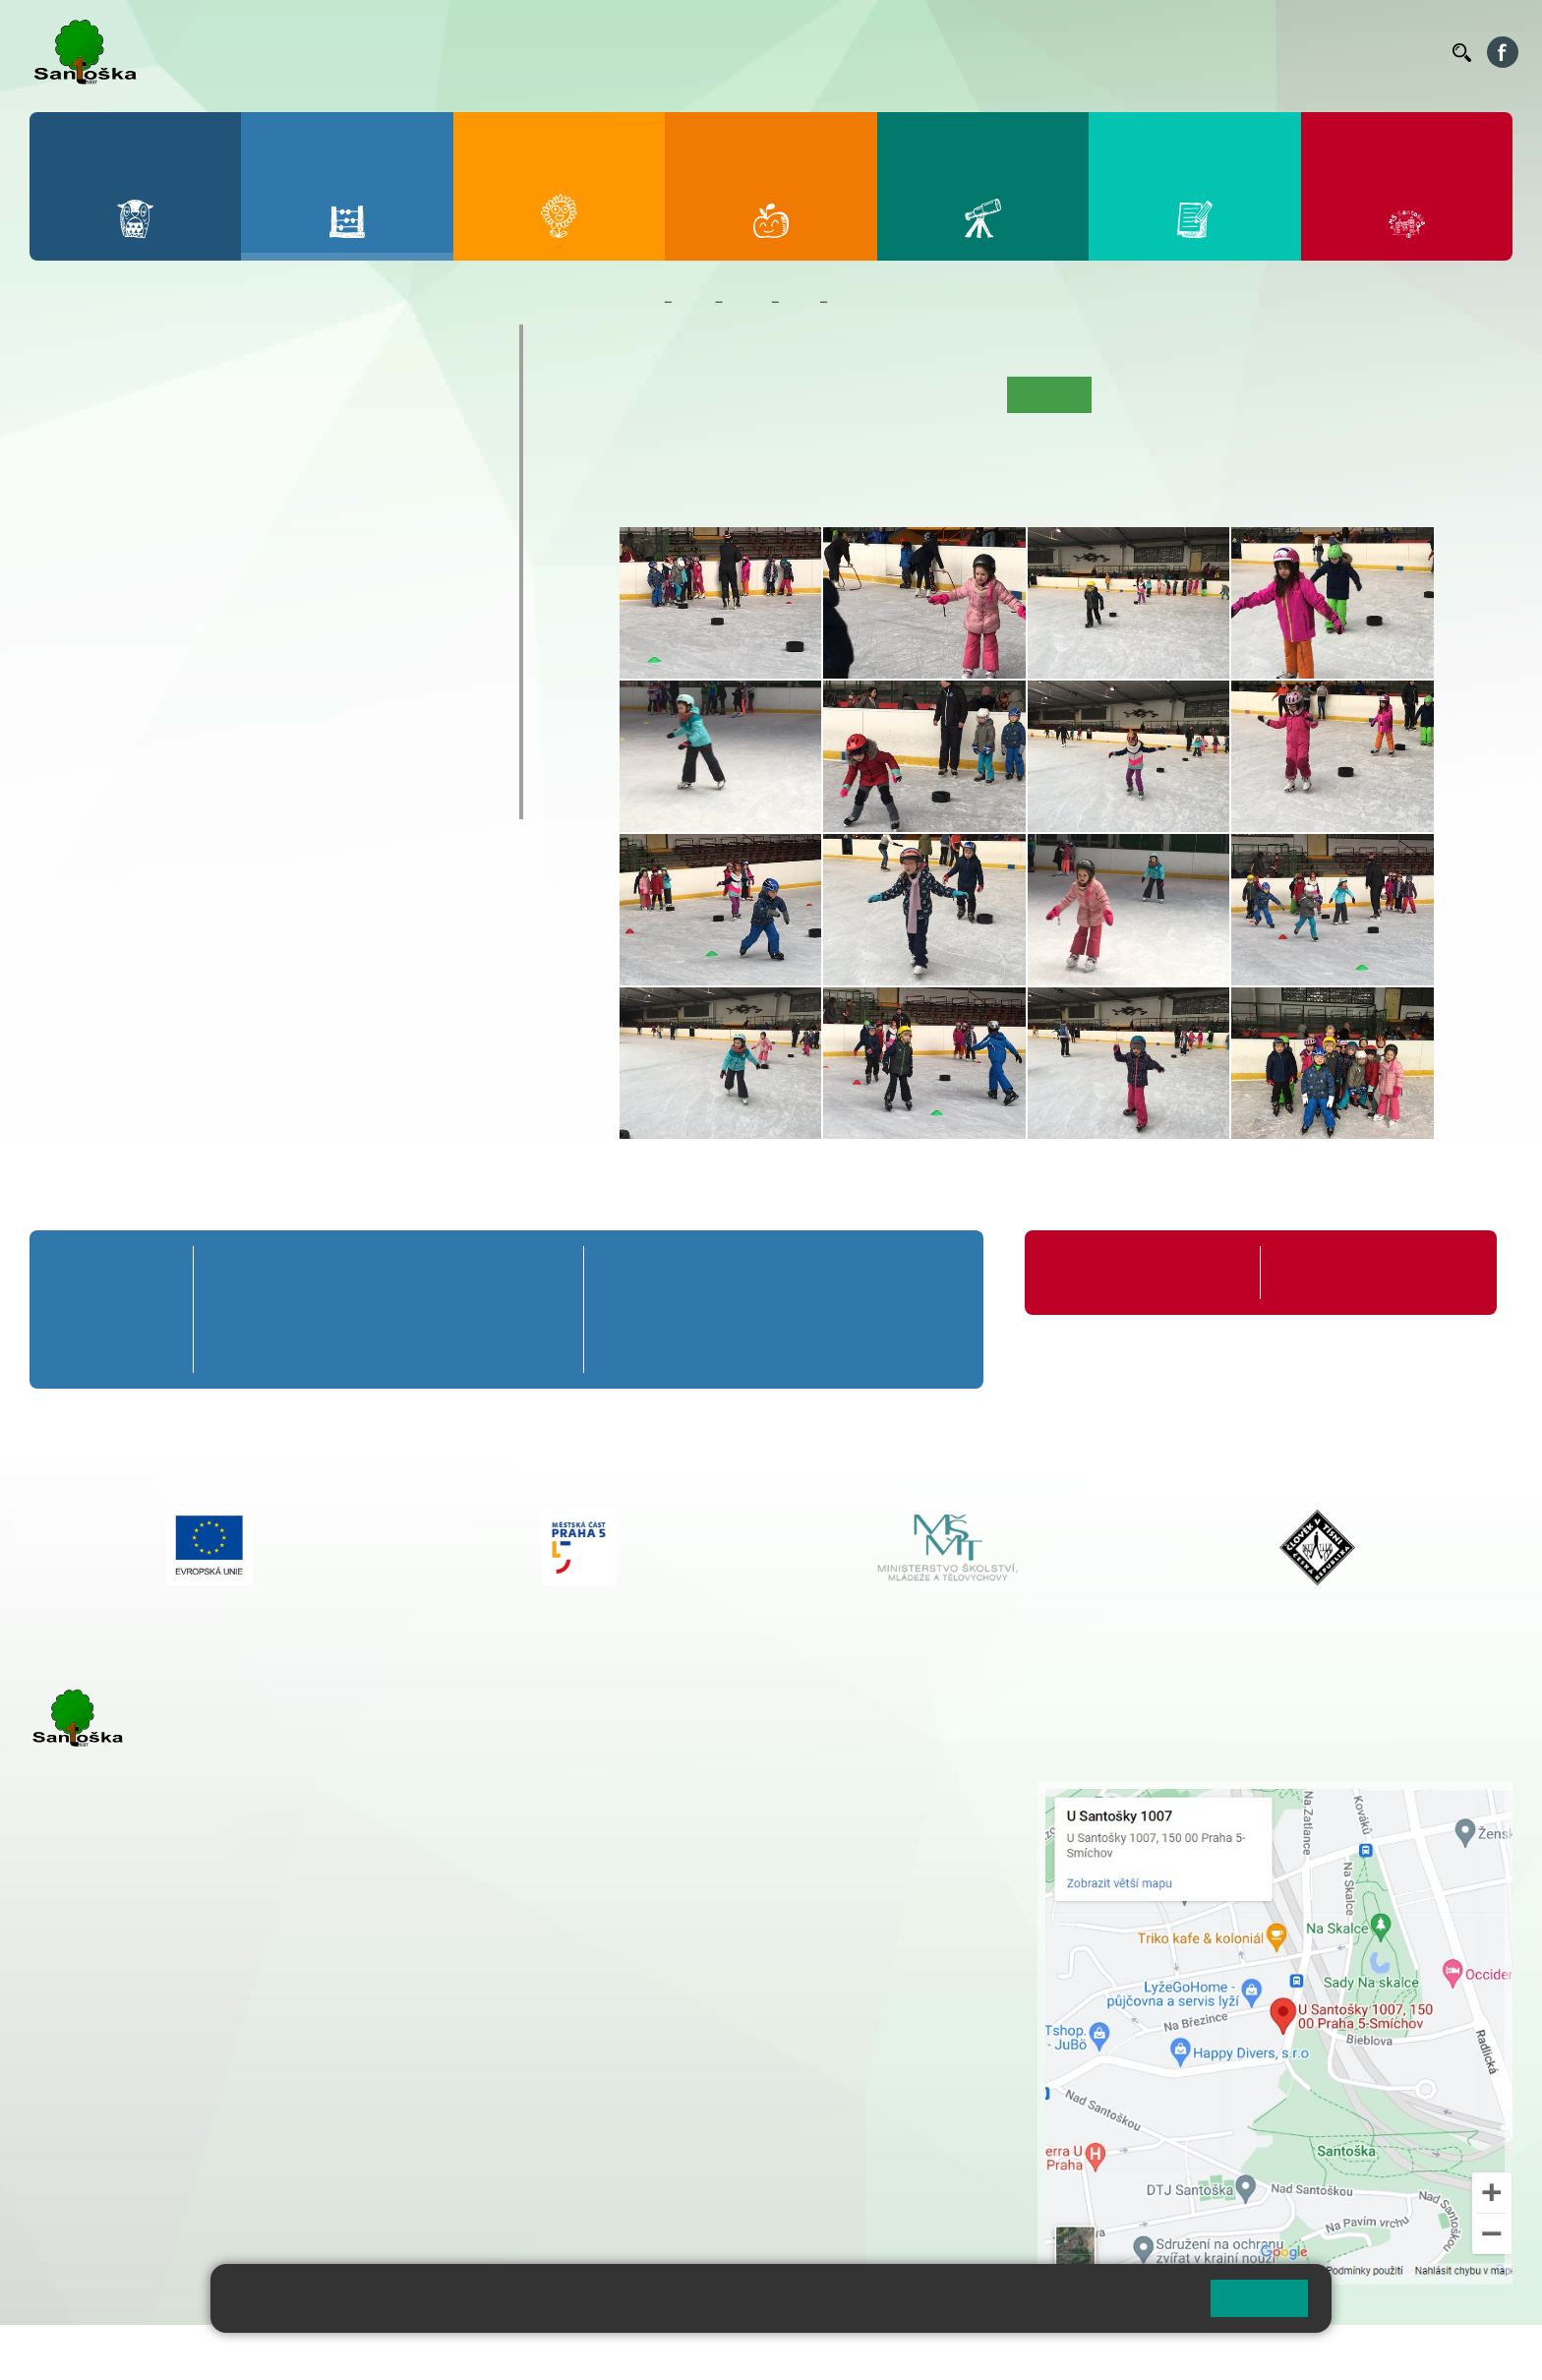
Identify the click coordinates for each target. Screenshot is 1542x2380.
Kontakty (1409, 52)
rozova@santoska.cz (137, 2149)
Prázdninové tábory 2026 (162, 723)
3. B (247, 440)
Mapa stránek (397, 2352)
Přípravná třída (117, 343)
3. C (247, 479)
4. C (336, 479)
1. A (70, 402)
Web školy (1477, 2352)
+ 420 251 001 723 (115, 2028)
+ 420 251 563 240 (115, 2128)
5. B (424, 440)
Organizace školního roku (1129, 1272)
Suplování (1168, 52)
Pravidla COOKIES (736, 2352)
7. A (158, 553)
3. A (248, 402)
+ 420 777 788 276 (236, 2128)
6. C (69, 630)
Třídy (746, 302)
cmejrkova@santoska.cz (148, 2048)
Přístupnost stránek (593, 2352)
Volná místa (1329, 52)
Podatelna (1246, 52)
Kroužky (88, 684)
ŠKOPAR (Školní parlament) (174, 799)
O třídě (701, 394)
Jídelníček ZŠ (973, 52)
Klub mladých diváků (143, 761)
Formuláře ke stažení (1343, 1272)
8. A (248, 553)
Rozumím (1259, 2298)
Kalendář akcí (953, 394)
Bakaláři (827, 52)
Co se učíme (853, 394)
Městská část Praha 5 (96, 2208)
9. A (336, 553)
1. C (69, 479)
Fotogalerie (871, 302)
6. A (70, 553)
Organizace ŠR (1076, 52)
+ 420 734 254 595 (782, 1894)
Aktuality (768, 394)
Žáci (694, 302)
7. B (158, 592)
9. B (336, 592)
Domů (638, 302)
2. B (158, 440)
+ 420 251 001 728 (683, 1811)
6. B (69, 592)
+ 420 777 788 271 (236, 2028)
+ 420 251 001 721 (686, 1791)
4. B (336, 440)
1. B (69, 440)
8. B (247, 592)
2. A (158, 402)
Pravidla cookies (1113, 2306)
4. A (336, 402)
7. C (158, 630)
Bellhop (892, 52)
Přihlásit (484, 2352)
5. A (425, 402)
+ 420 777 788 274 (679, 1832)
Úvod (645, 394)
